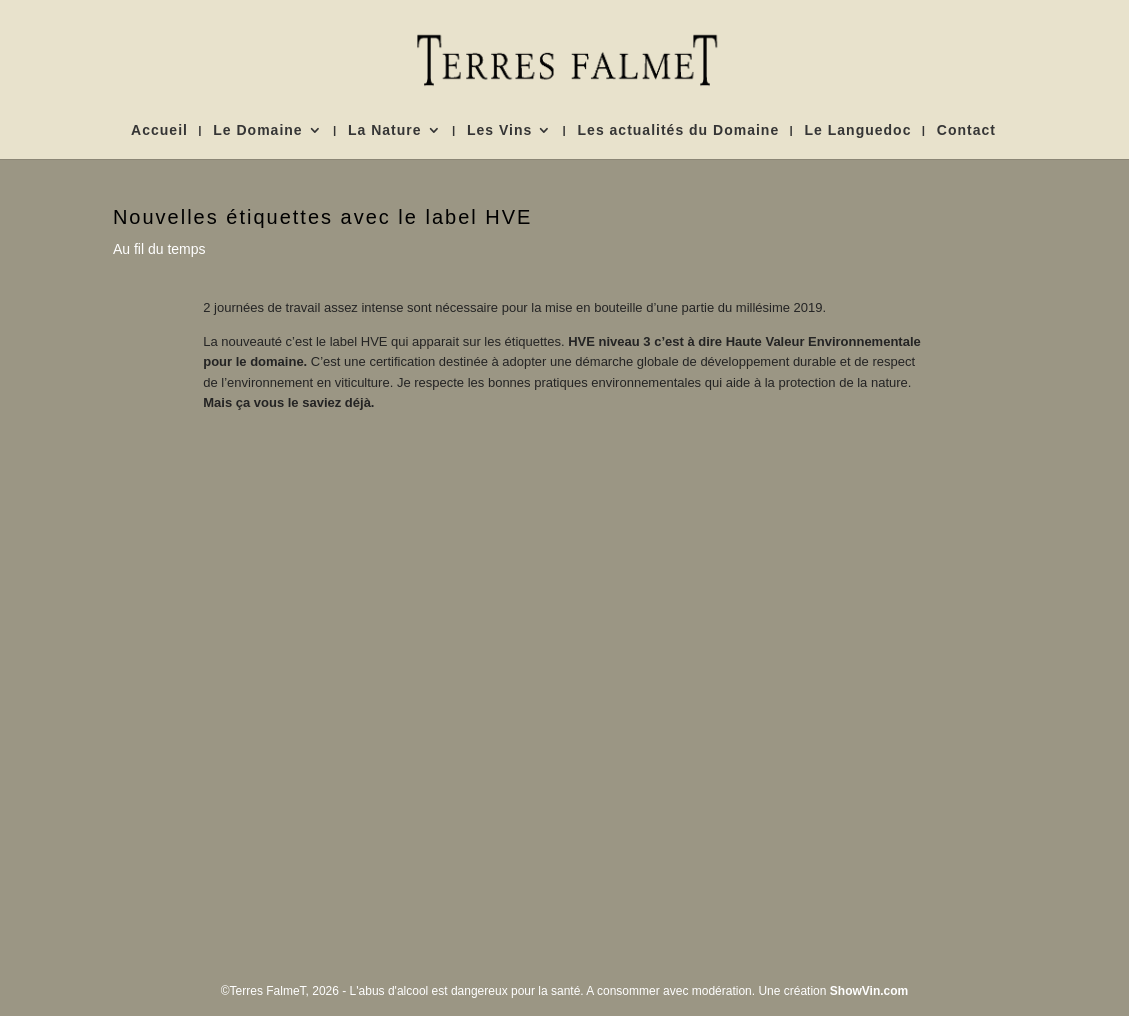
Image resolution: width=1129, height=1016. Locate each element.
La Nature (385, 130)
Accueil (159, 130)
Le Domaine (257, 130)
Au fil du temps (159, 249)
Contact (966, 130)
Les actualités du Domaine (679, 130)
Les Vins (499, 130)
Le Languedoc (858, 130)
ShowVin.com (869, 991)
